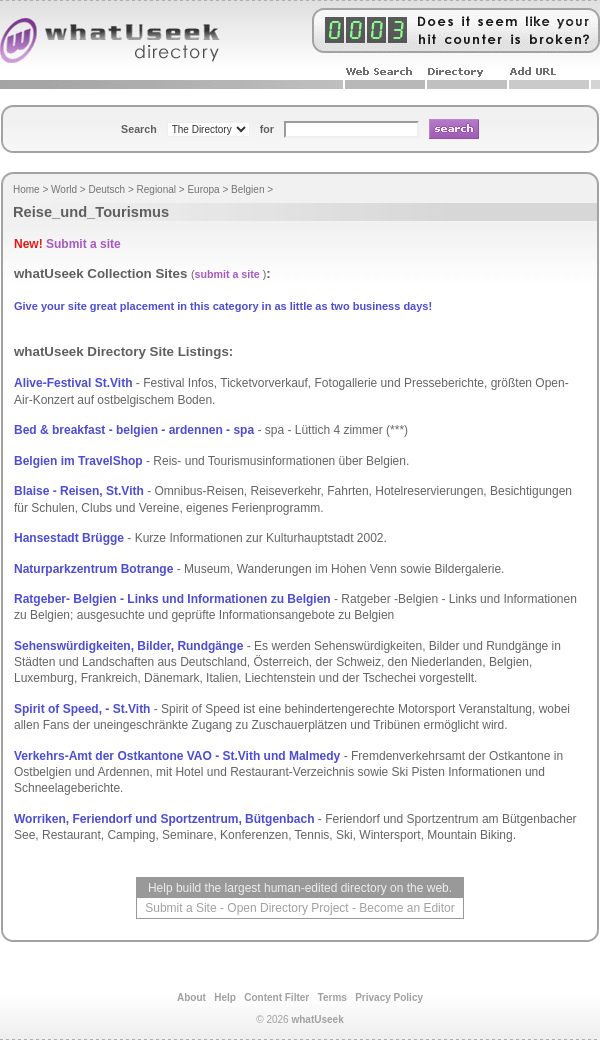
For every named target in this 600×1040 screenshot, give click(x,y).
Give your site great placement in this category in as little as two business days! (223, 306)
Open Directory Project (287, 908)
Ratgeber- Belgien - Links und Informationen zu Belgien (172, 599)
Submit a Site (180, 908)
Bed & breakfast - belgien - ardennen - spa (134, 430)
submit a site (227, 274)
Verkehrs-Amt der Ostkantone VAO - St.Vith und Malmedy (177, 756)
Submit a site (83, 244)
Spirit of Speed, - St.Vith (82, 709)
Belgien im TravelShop (78, 461)
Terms (332, 997)
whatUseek (317, 1019)
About (191, 997)
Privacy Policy (389, 997)
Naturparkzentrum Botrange (93, 569)
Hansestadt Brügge (69, 538)
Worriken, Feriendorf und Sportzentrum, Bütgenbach (164, 819)
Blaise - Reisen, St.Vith (79, 491)
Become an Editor (406, 908)
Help (225, 997)
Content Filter (276, 997)
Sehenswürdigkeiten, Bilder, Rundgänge (128, 646)
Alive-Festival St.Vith (73, 383)
